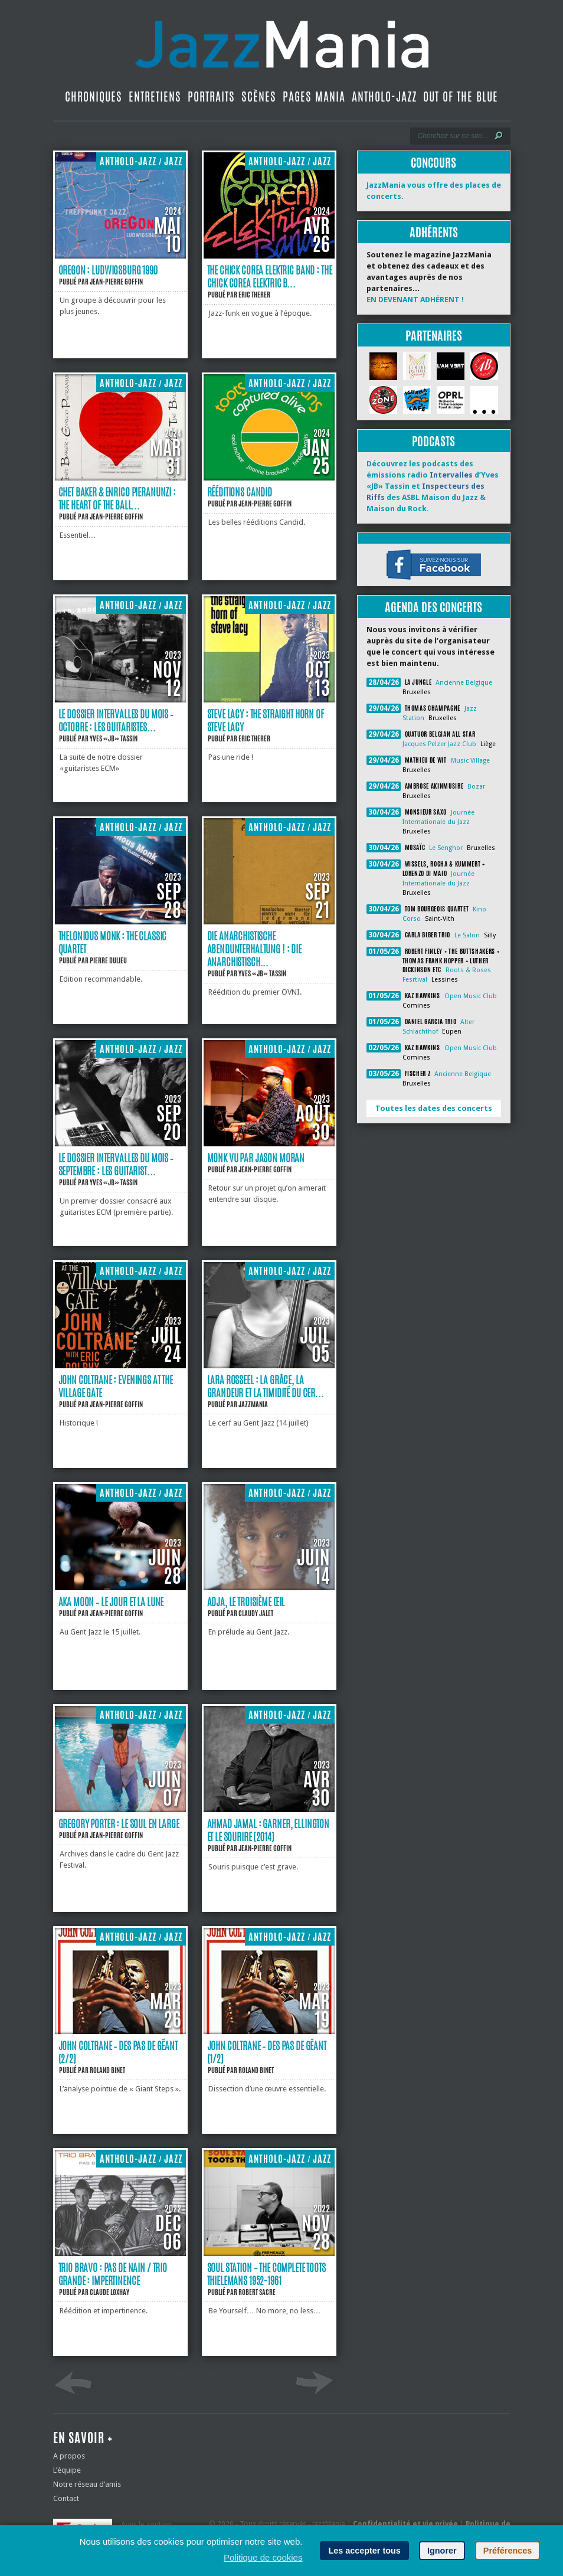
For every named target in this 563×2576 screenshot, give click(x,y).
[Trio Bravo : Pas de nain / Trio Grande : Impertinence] (120, 2253)
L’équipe (67, 2470)
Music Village (470, 760)
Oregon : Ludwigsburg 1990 (108, 269)
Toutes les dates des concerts (433, 1108)
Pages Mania (314, 96)
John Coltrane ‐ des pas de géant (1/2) (266, 2052)
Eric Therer (254, 294)
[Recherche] (452, 135)
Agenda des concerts (433, 607)
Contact (66, 2498)
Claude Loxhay (109, 2292)
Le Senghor (446, 848)
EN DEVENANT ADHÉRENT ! (415, 299)
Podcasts (433, 441)
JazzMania (253, 1404)
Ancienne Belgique (464, 683)
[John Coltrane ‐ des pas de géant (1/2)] (269, 2031)
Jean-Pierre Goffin (116, 281)
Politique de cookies (263, 2557)
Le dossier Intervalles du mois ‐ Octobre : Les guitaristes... (116, 720)
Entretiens (155, 96)
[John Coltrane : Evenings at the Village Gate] (120, 1365)
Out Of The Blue (460, 96)
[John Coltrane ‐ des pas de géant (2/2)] (120, 2031)
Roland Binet (107, 2070)
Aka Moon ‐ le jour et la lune (111, 1601)
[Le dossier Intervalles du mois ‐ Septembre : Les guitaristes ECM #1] (120, 1143)
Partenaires (433, 335)
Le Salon (467, 935)
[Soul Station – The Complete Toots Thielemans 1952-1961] (269, 2253)
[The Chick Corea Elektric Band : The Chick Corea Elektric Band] (269, 255)
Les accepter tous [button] (364, 2550)
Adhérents (434, 232)
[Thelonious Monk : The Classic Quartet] (120, 921)
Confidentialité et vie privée (405, 2524)
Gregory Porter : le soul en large (118, 1823)
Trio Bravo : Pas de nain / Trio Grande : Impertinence (113, 2274)
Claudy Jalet (255, 1613)
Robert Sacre (257, 2292)
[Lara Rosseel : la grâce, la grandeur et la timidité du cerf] (269, 1365)
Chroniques (93, 96)
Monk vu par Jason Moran (256, 1157)
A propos (69, 2455)
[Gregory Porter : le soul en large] (120, 1809)
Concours (433, 162)
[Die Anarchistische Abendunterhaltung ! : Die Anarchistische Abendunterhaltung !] (269, 921)
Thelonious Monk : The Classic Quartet (112, 942)
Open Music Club (470, 996)
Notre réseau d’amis (87, 2484)
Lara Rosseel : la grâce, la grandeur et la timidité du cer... (265, 1386)
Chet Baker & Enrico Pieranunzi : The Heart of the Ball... (117, 498)
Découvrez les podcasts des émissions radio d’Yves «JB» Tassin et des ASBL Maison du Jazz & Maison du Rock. (432, 486)
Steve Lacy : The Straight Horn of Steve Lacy (265, 720)
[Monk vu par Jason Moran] (269, 1143)
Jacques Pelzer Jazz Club (439, 744)
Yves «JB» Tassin (114, 738)
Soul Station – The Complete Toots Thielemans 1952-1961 (266, 2274)
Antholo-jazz (384, 96)
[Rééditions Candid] (269, 477)
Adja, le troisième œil (246, 1601)
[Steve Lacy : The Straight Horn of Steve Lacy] (269, 699)
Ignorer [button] (442, 2550)
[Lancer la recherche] (499, 136)
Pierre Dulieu (108, 960)
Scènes (258, 96)
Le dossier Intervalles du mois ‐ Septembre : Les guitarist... (116, 1164)
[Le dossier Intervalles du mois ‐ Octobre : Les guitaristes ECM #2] (120, 699)
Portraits (211, 96)
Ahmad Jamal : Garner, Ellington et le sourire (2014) (268, 1830)
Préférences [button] (507, 2550)
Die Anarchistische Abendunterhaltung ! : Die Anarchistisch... (254, 948)
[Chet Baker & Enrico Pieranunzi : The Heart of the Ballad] (120, 477)
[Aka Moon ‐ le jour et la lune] (120, 1587)
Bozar (476, 786)
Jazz (173, 161)
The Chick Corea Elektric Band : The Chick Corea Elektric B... (269, 276)
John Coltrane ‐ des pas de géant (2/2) (118, 2052)
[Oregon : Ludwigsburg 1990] (120, 255)
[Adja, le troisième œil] (269, 1587)
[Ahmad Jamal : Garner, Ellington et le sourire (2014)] (269, 1809)
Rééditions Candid (240, 491)
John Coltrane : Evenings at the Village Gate (116, 1386)
